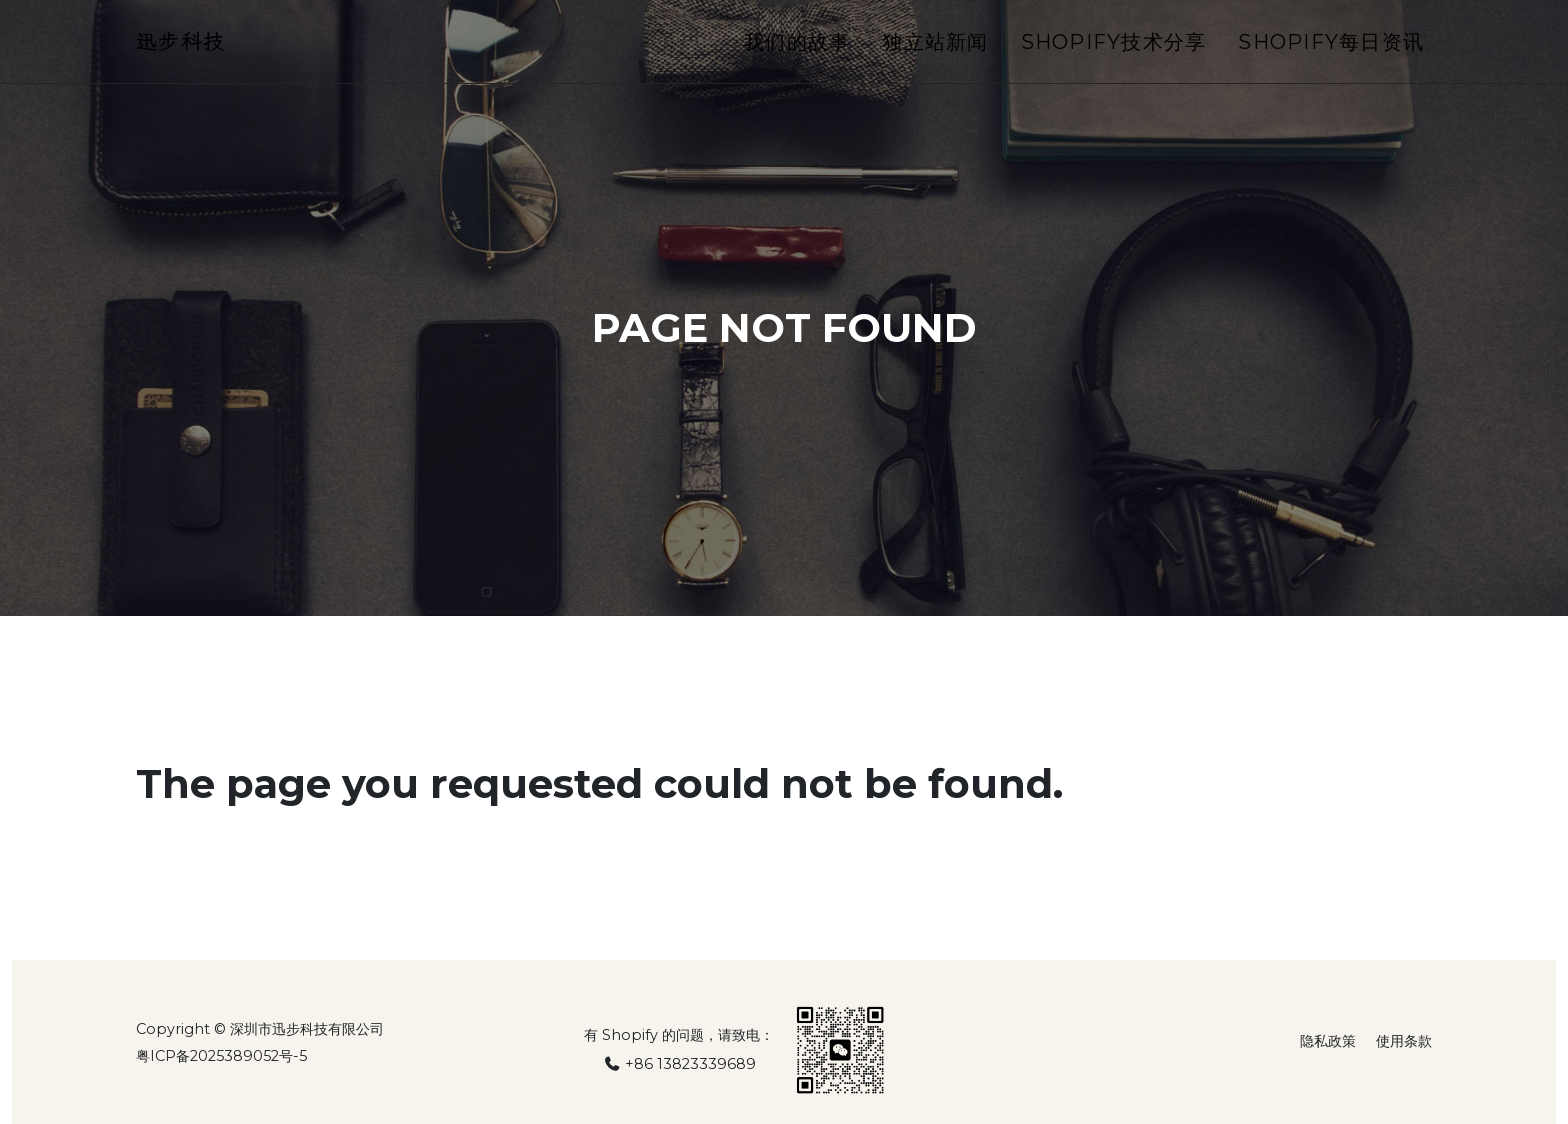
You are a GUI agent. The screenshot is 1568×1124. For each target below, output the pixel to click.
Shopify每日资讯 (1331, 47)
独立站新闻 (935, 47)
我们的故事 (797, 47)
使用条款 (1404, 1041)
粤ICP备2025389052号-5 (221, 1056)
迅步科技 (187, 46)
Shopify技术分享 (1114, 47)
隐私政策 (1328, 1041)
